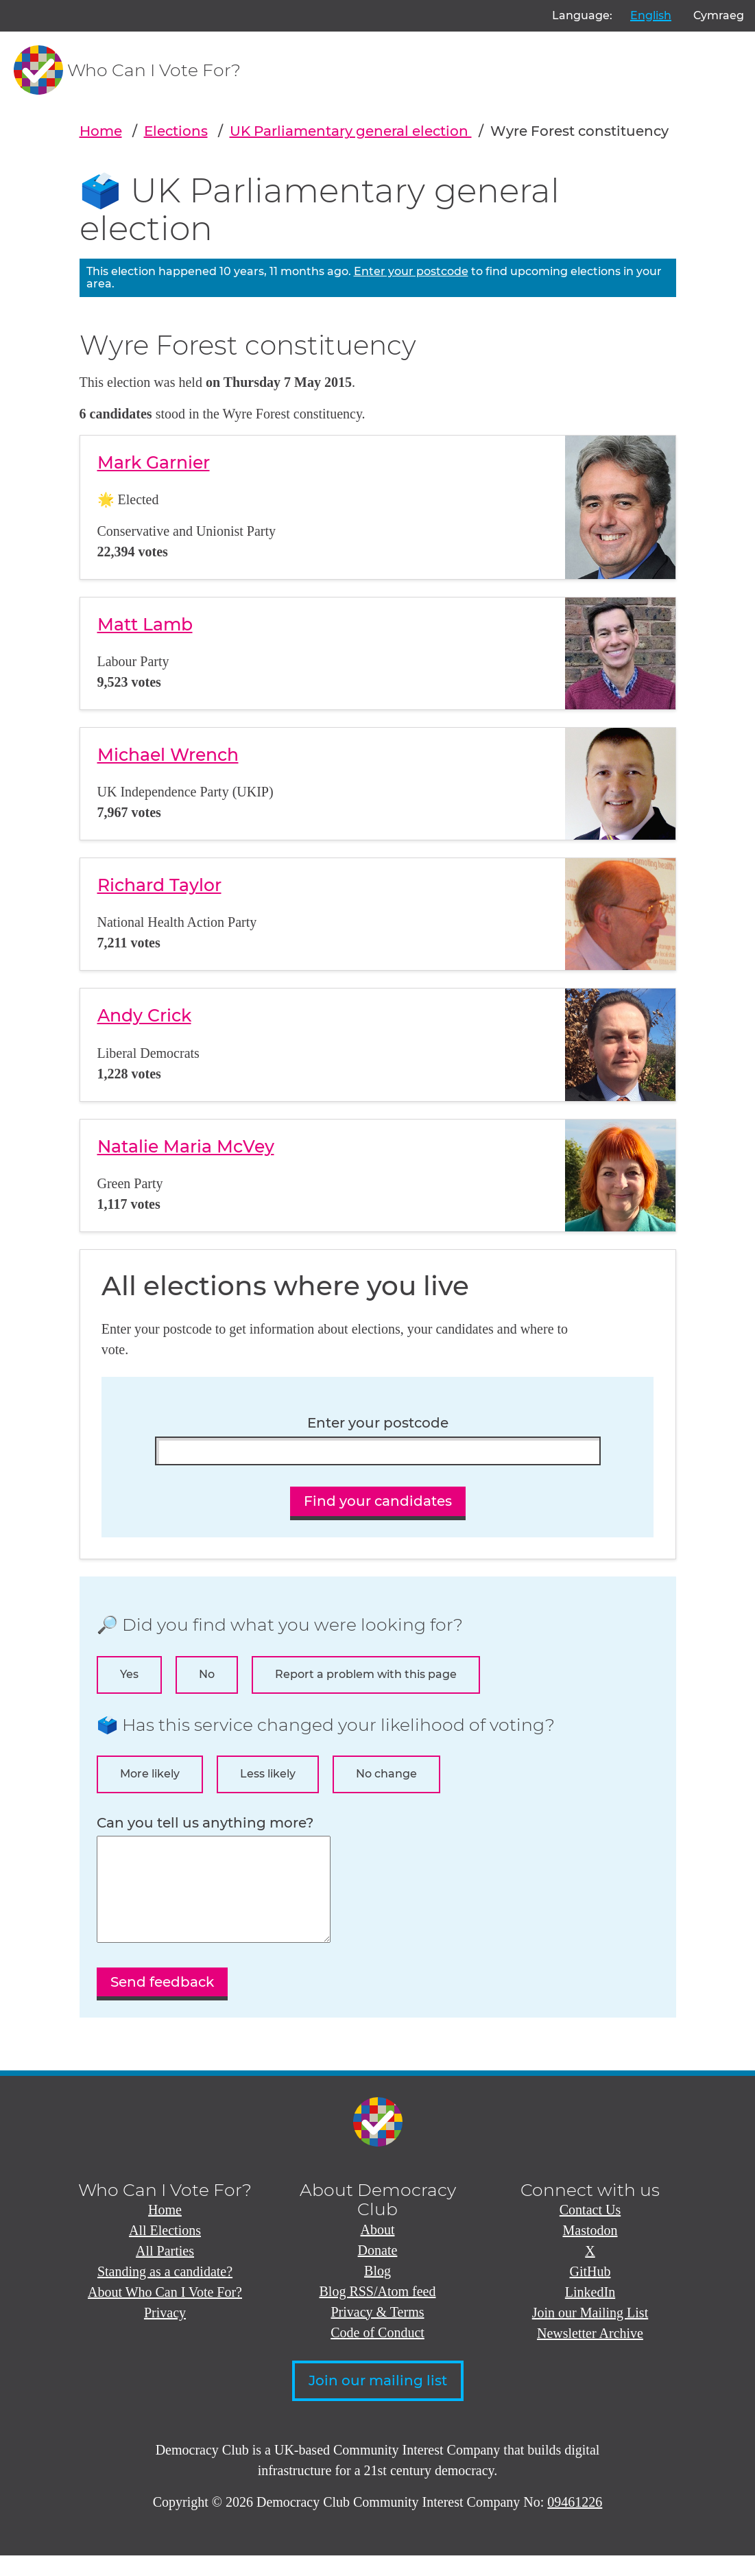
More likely (150, 1773)
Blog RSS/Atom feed (377, 2311)
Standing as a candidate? (164, 2292)
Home (101, 131)
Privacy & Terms (377, 2332)
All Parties (165, 2271)
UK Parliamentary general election (351, 131)
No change (386, 1773)
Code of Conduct (377, 2353)
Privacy (165, 2333)
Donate (378, 2270)
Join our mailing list (378, 2401)
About (378, 2250)
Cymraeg (718, 15)
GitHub (590, 2292)
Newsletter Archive (590, 2353)
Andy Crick (144, 1015)
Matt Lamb (145, 624)
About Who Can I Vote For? (165, 2312)
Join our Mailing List (590, 2333)
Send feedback (162, 2002)
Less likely (268, 1773)
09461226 (574, 2522)
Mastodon (590, 2250)
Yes (129, 1674)
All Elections (165, 2250)
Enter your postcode (411, 271)
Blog (377, 2291)
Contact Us (590, 2230)
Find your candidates (378, 1501)
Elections (176, 131)
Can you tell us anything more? (205, 1823)
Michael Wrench (168, 754)
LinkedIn (590, 2312)
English (650, 15)
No (207, 1674)
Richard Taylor (159, 885)
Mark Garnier (153, 462)
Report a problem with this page (366, 1674)
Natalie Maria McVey (185, 1146)
